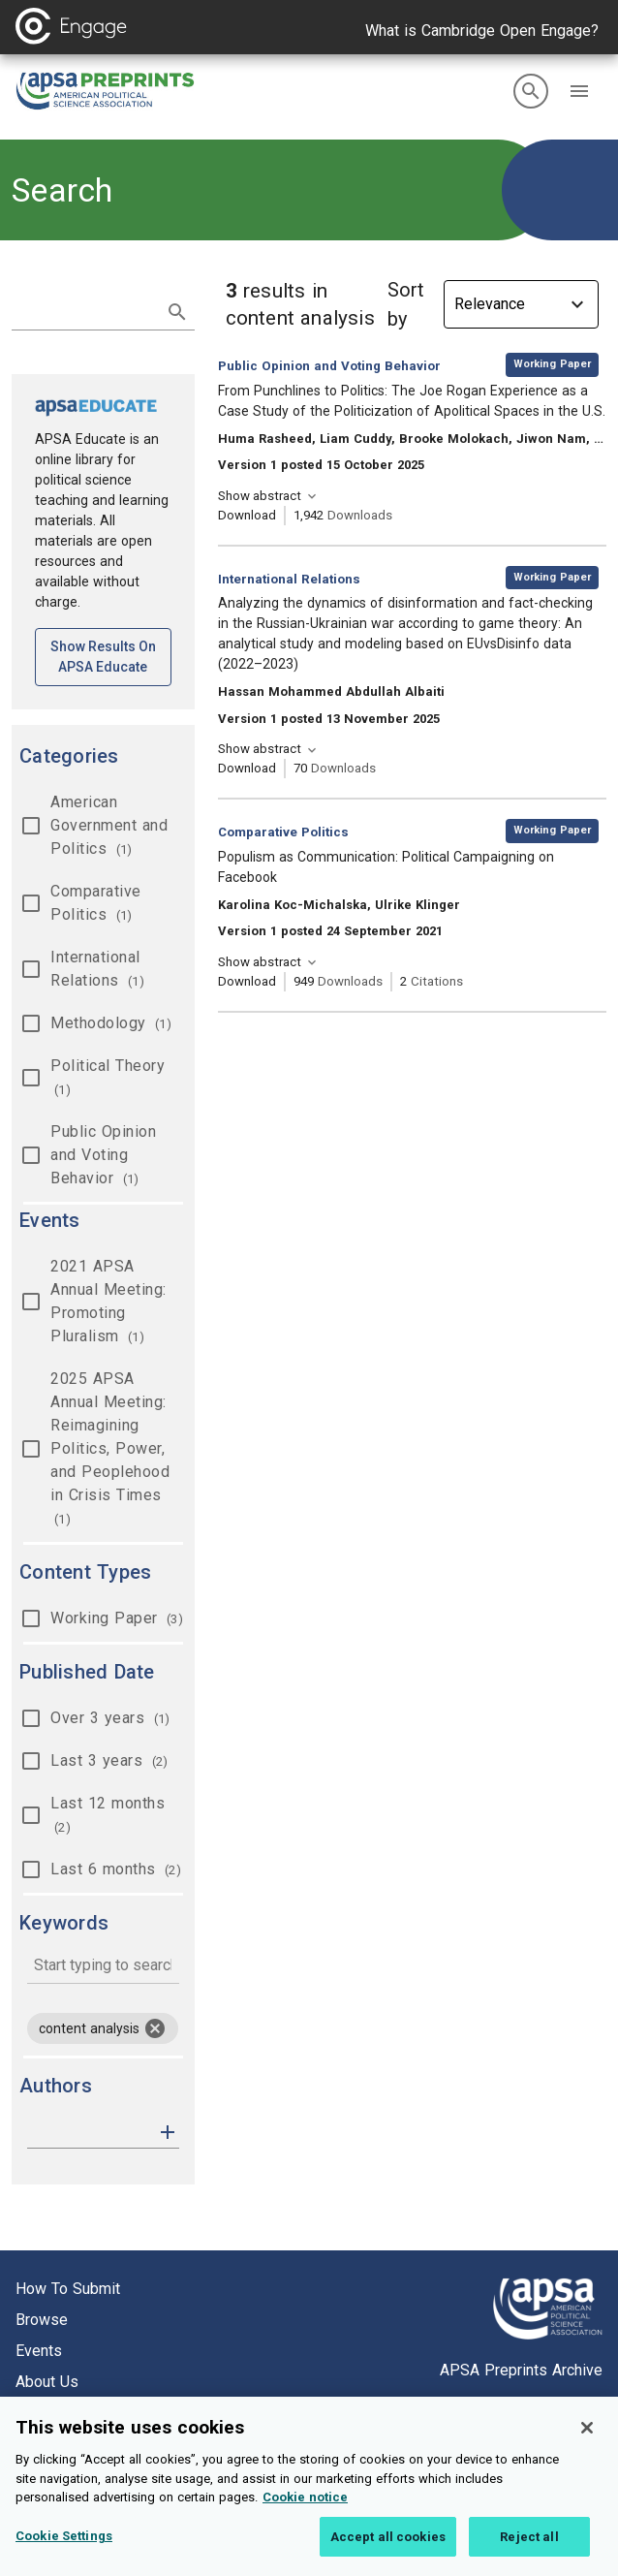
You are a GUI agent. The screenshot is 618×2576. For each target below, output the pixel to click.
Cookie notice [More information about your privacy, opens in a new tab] (305, 2516)
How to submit (67, 2288)
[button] (579, 91)
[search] (530, 91)
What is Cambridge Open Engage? (482, 30)
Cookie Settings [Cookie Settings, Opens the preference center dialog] (63, 2554)
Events (38, 2350)
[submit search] (177, 312)
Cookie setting (65, 2412)
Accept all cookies (388, 2555)
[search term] (84, 310)
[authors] (89, 2132)
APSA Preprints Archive (521, 2370)
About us (46, 2381)
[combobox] (103, 1967)
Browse (41, 2319)
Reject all (529, 2555)
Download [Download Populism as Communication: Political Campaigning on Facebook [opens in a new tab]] (247, 981)
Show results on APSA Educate (110, 657)
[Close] (587, 2447)
